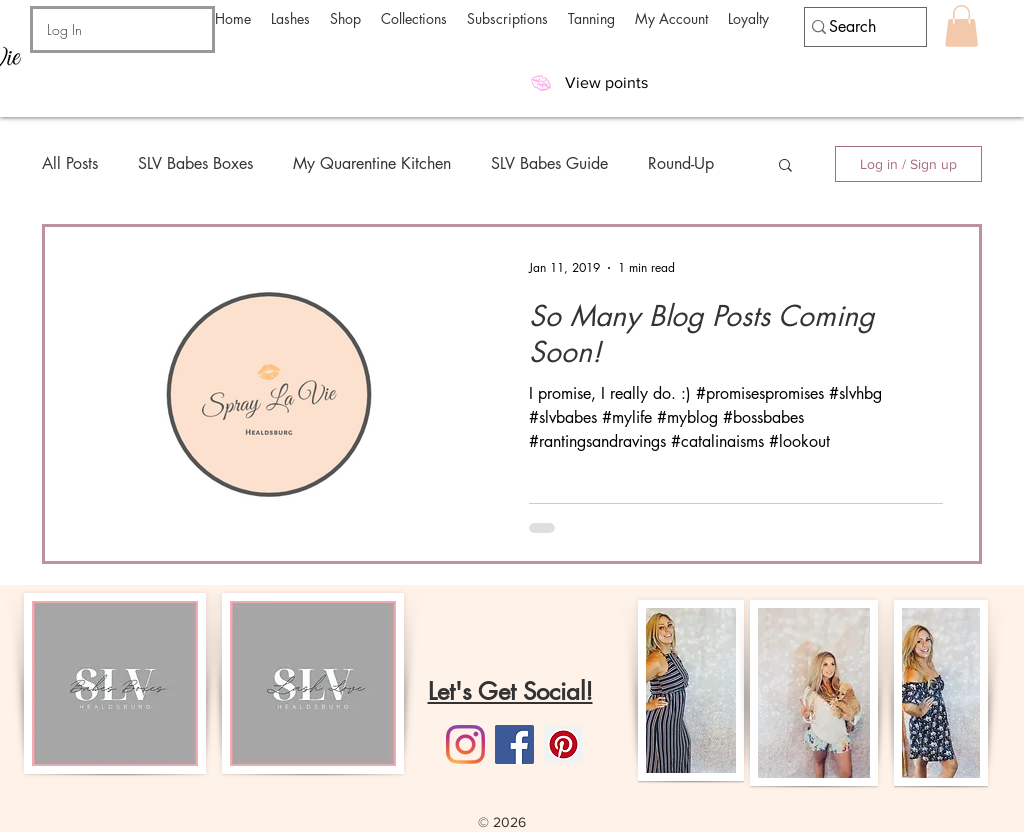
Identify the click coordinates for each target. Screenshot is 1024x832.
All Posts (70, 164)
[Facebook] (514, 744)
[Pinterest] (563, 744)
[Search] (856, 27)
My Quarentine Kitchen (372, 164)
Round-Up (681, 164)
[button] (290, 18)
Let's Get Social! (510, 691)
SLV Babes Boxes (195, 164)
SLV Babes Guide (549, 164)
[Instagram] (465, 744)
